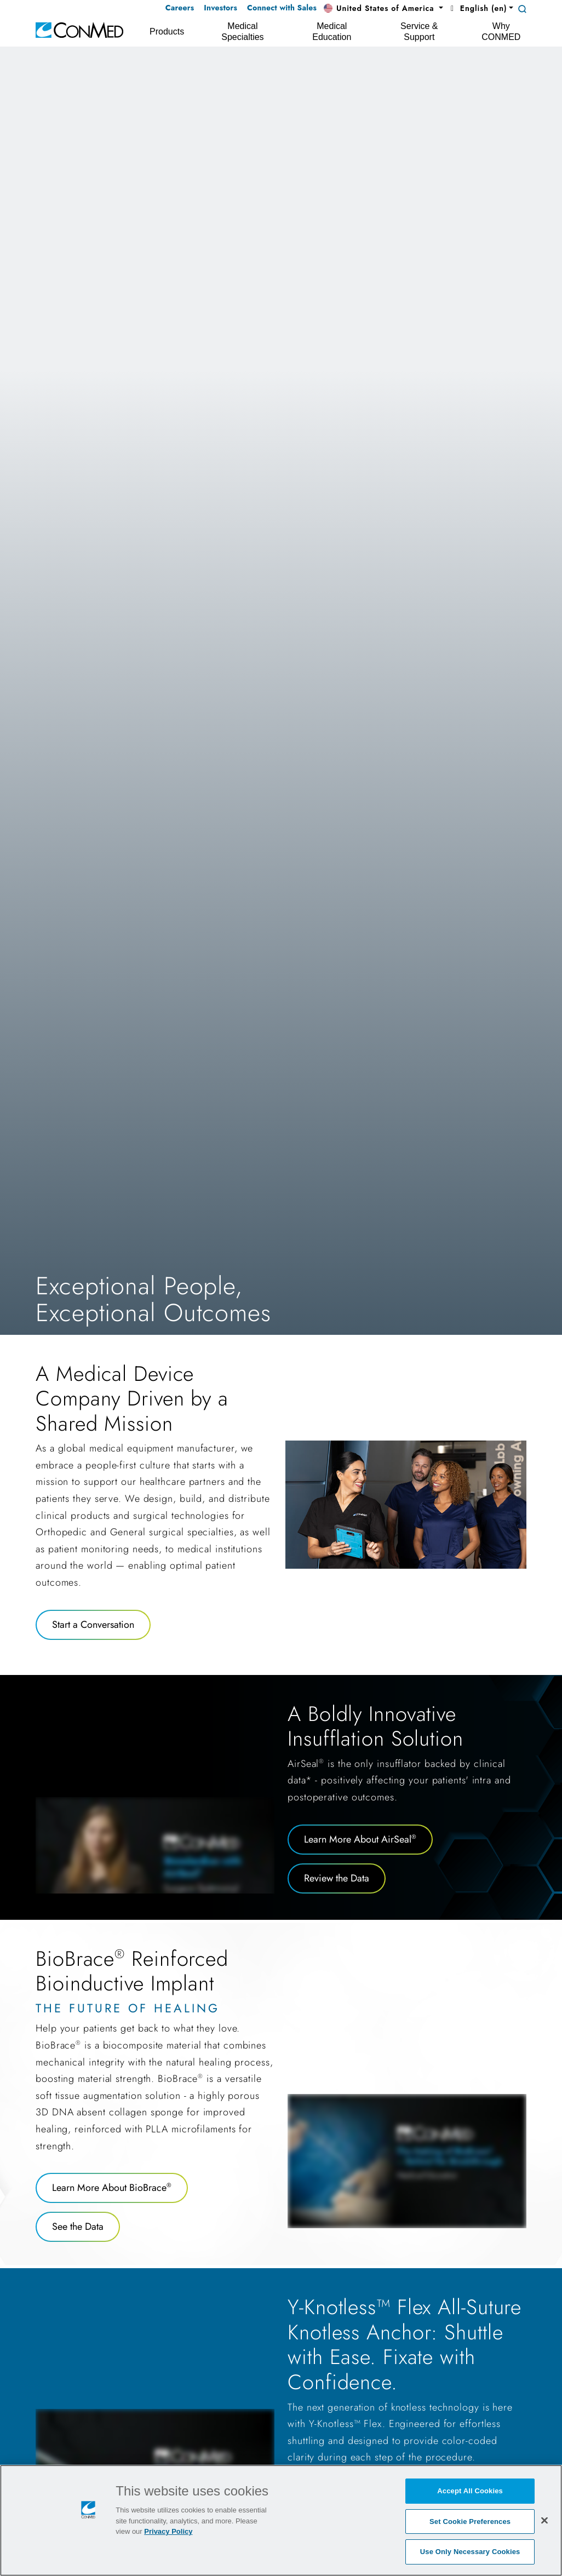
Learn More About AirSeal (360, 1839)
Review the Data (336, 1878)
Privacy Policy (168, 2531)
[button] (383, 8)
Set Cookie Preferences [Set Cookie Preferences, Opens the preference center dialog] (470, 2521)
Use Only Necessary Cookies (470, 2552)
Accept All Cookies (470, 2491)
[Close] (544, 2520)
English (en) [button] (477, 8)
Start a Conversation (93, 1624)
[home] (79, 29)
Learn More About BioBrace (111, 2188)
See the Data (78, 2226)
